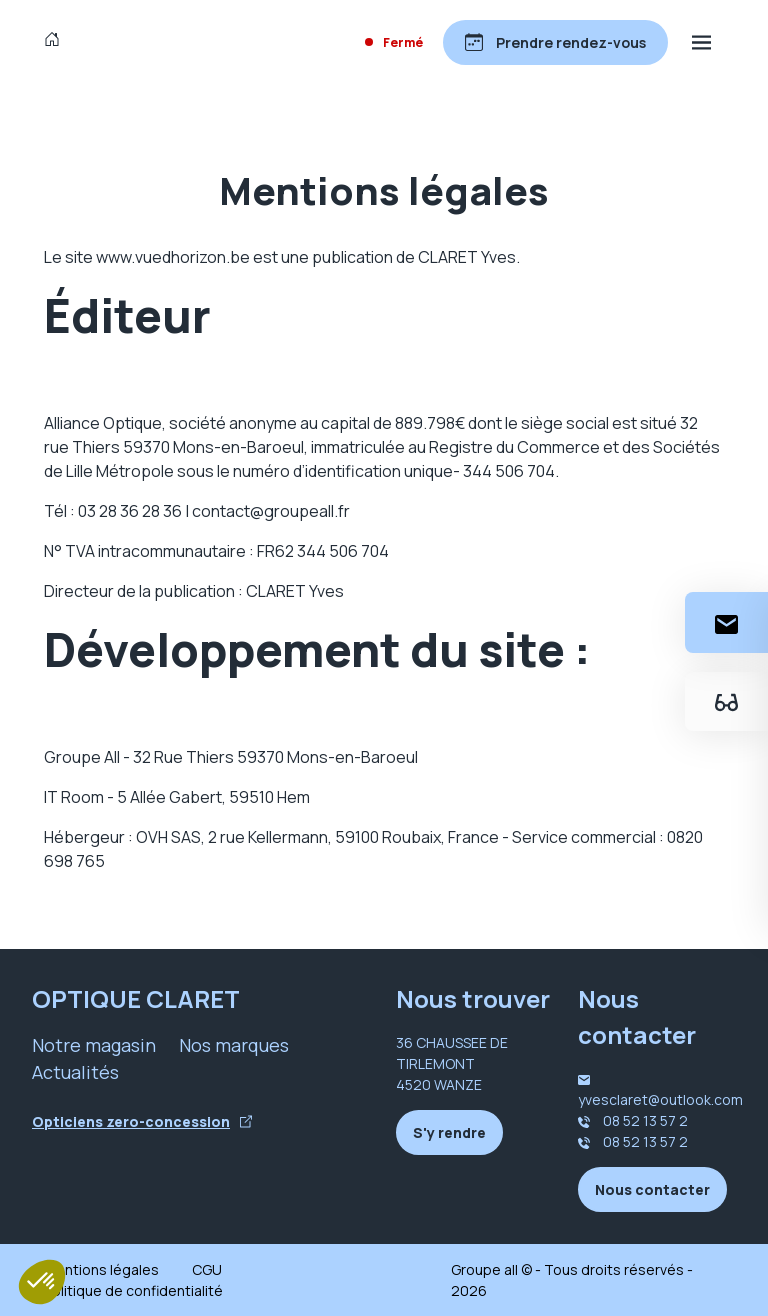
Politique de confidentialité (133, 1290)
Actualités (75, 1072)
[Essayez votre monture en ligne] (726, 701)
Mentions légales (101, 1269)
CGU (207, 1269)
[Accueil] (56, 42)
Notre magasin (94, 1045)
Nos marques (234, 1045)
